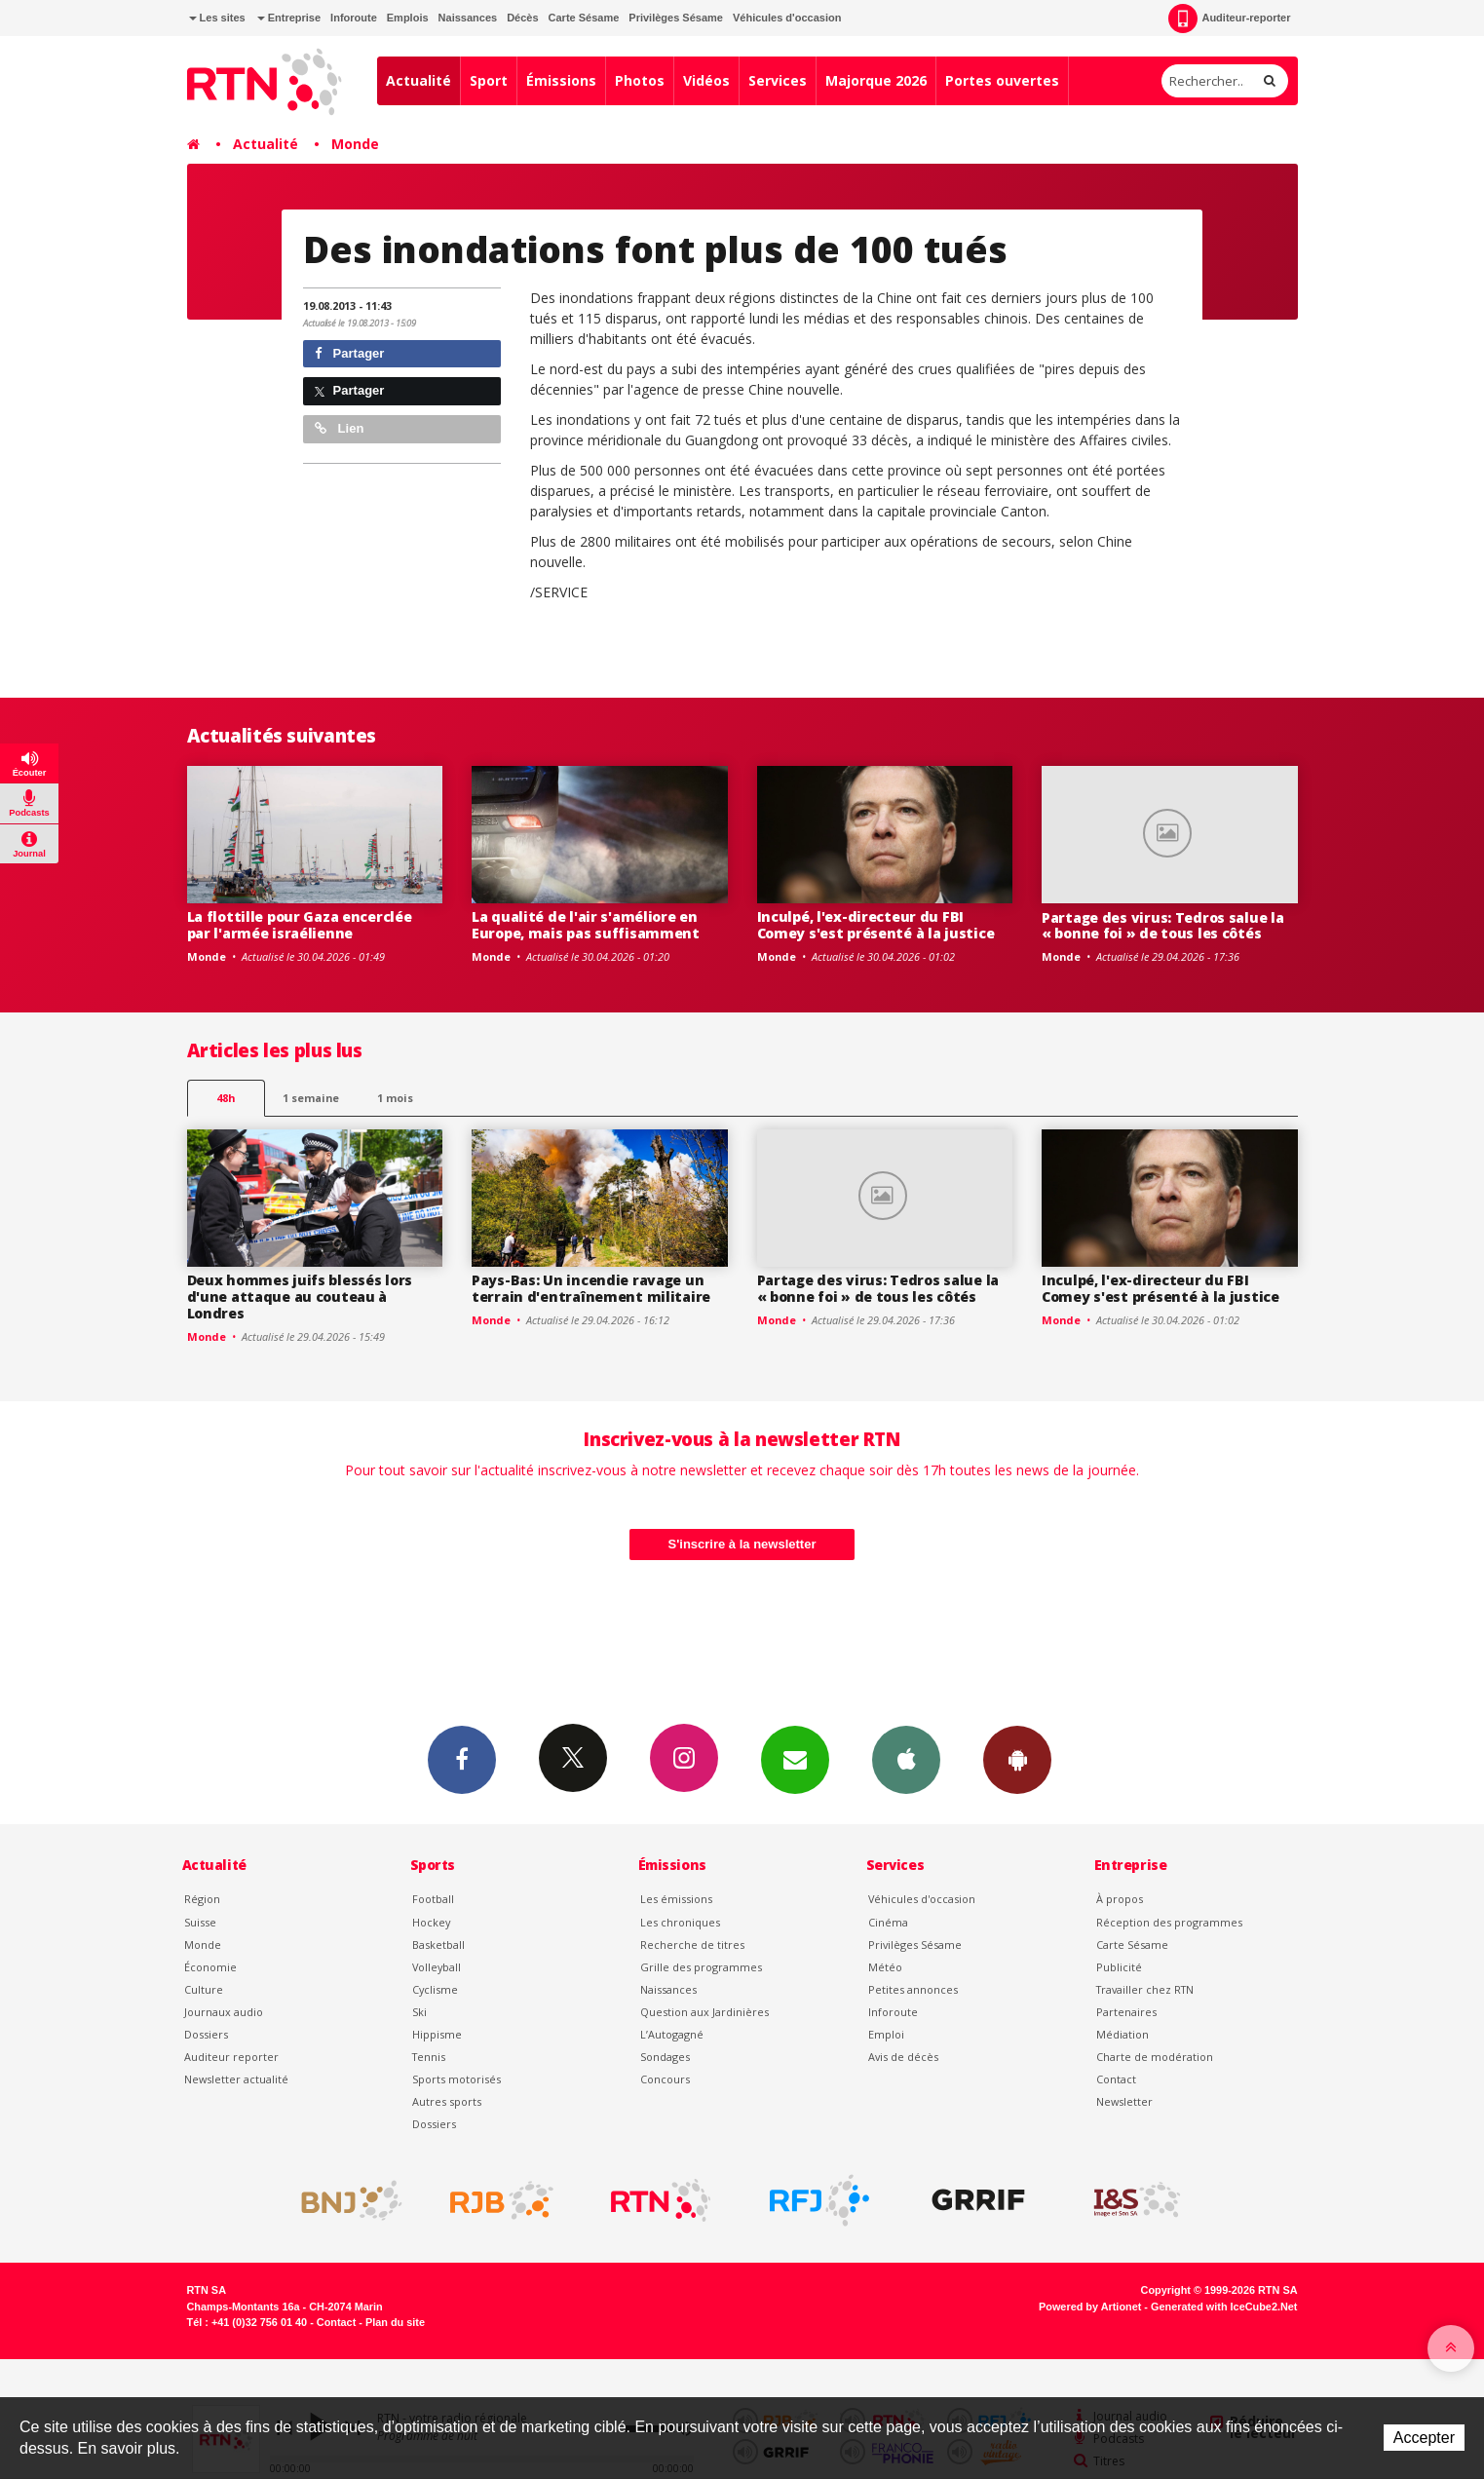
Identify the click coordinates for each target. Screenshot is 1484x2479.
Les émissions (676, 1898)
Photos (640, 80)
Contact (1116, 2079)
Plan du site (395, 2322)
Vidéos (706, 80)
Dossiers (206, 2034)
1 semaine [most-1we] (311, 1097)
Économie (210, 1967)
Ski (419, 2011)
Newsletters (795, 1759)
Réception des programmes (1169, 1922)
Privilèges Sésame (675, 17)
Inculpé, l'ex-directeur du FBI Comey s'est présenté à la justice (876, 924)
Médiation (1122, 2034)
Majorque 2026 (876, 80)
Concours (665, 2079)
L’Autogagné (672, 2034)
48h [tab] (225, 1097)
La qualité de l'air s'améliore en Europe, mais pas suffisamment (586, 924)
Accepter (1424, 2437)
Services (777, 80)
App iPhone (906, 1759)
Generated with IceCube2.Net (1224, 2306)
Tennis (428, 2056)
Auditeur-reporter (1229, 18)
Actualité (418, 80)
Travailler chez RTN (1145, 1989)
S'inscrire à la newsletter (742, 1544)
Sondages (665, 2056)
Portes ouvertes (1002, 80)
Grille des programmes (701, 1967)
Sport (489, 80)
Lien (339, 428)
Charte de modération (1154, 2056)
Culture (203, 1989)
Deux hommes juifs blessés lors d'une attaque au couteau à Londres (300, 1296)
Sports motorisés (456, 2079)
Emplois (408, 17)
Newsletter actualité (236, 2079)
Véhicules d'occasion (787, 17)
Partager (349, 353)
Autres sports (446, 2101)
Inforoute (353, 17)
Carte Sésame (584, 17)
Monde (355, 143)
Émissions (561, 80)
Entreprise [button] (289, 17)
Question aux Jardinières (704, 2011)
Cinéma (888, 1922)
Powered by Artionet (1090, 2306)
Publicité (1119, 1967)
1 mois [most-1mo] (395, 1097)
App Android (1017, 1759)
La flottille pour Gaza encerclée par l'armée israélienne (299, 924)
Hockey (431, 1922)
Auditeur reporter (231, 2056)
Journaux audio (223, 2011)
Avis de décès (903, 2056)
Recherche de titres (692, 1944)
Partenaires (1126, 2011)
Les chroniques (680, 1922)
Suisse (200, 1922)
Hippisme (437, 2034)
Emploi (886, 2034)
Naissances (468, 17)
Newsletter (1124, 2101)
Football (433, 1898)
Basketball (438, 1944)
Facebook (462, 1759)
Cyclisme (435, 1989)
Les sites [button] (217, 17)
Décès (522, 17)
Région (202, 1898)
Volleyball (436, 1967)
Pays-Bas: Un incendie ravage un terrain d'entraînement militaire (591, 1288)
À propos (1119, 1898)
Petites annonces (913, 1989)
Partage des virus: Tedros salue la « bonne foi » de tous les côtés (1162, 925)
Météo (885, 1967)
